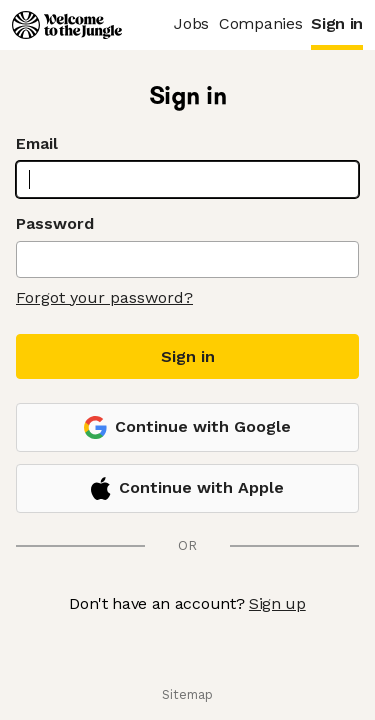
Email (37, 143)
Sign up (277, 603)
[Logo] (67, 25)
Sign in (188, 356)
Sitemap (187, 694)
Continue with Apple (187, 488)
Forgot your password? (104, 297)
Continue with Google (187, 427)
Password (55, 223)
